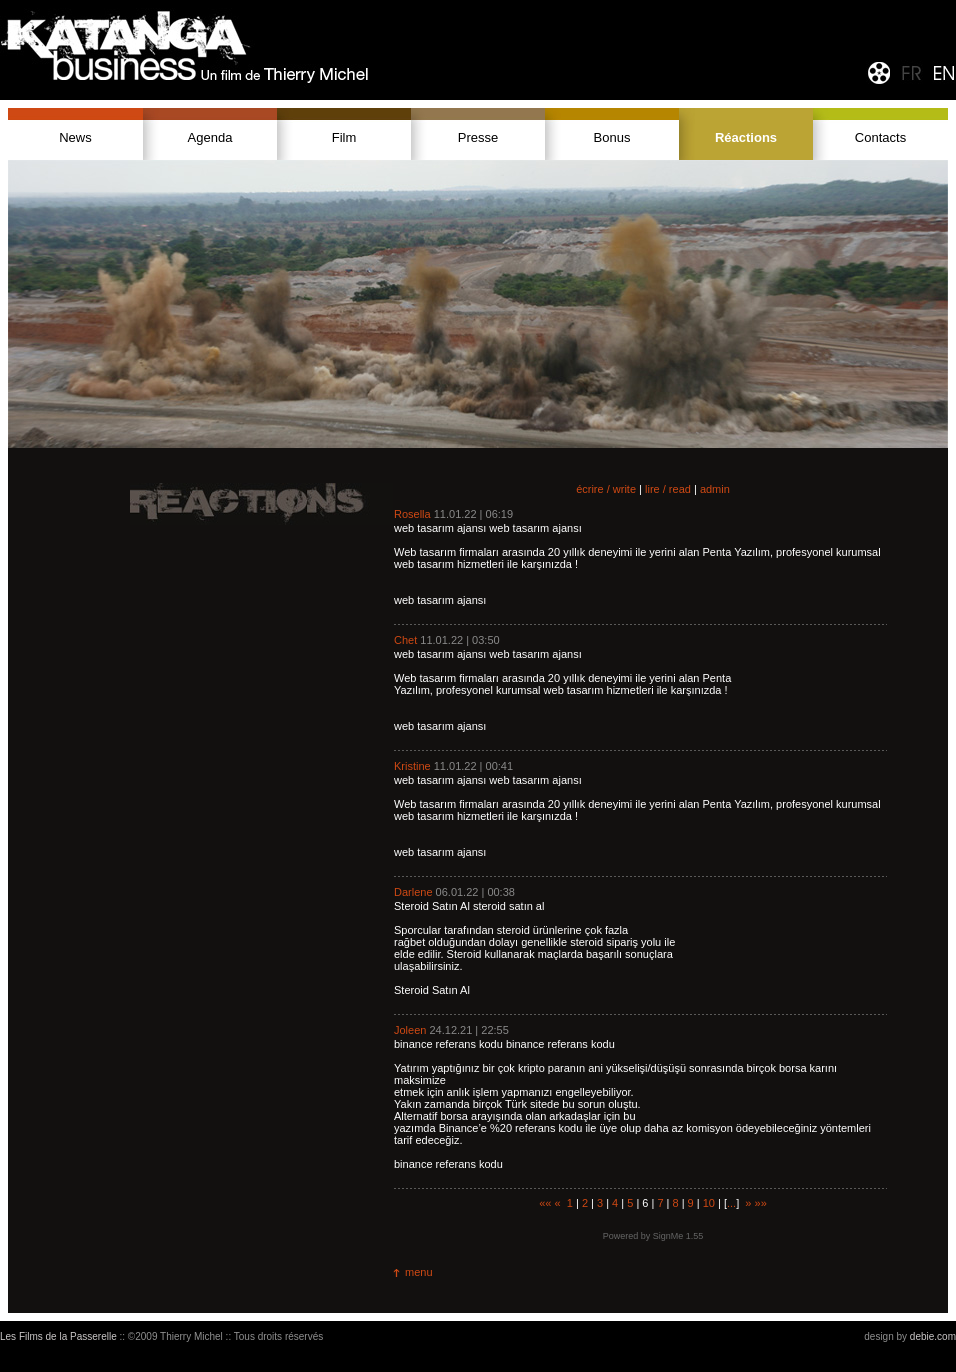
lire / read (668, 489)
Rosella (412, 514)
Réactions (746, 137)
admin (715, 489)
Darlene (413, 892)
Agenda (210, 137)
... (731, 1203)
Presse (478, 137)
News (75, 137)
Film (344, 137)
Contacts (880, 137)
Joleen (410, 1030)
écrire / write (606, 489)
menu (419, 1272)
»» (761, 1203)
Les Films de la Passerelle (58, 1336)
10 (709, 1203)
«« (545, 1203)
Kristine (412, 766)
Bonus (612, 137)
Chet (405, 640)
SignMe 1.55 (678, 1236)
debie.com (933, 1336)
